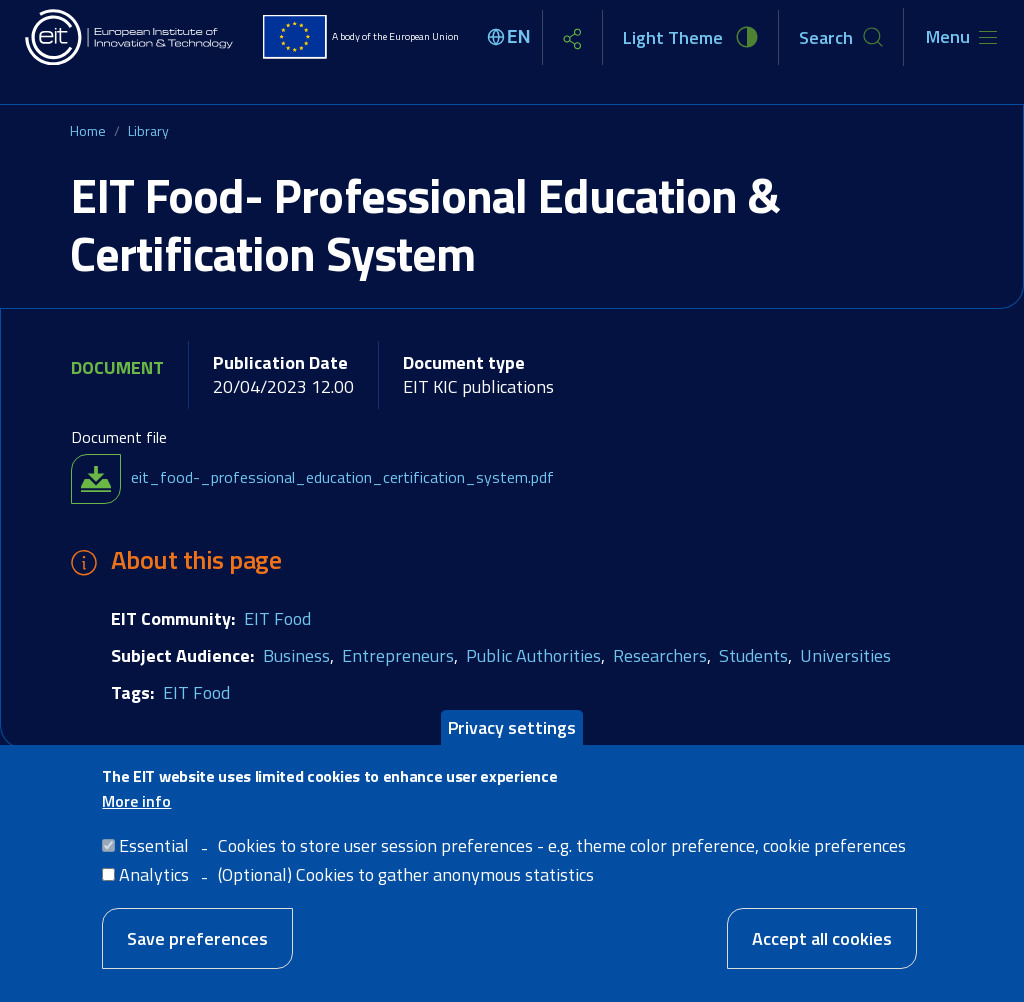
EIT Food (277, 618)
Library (148, 130)
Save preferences (197, 952)
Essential (154, 859)
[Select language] (512, 37)
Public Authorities (533, 655)
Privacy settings (512, 740)
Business (296, 655)
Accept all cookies (822, 952)
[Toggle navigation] (961, 37)
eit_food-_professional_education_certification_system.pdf (342, 477)
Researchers (660, 655)
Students (753, 655)
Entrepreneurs (398, 655)
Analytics (154, 888)
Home (88, 130)
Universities (845, 655)
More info (136, 815)
